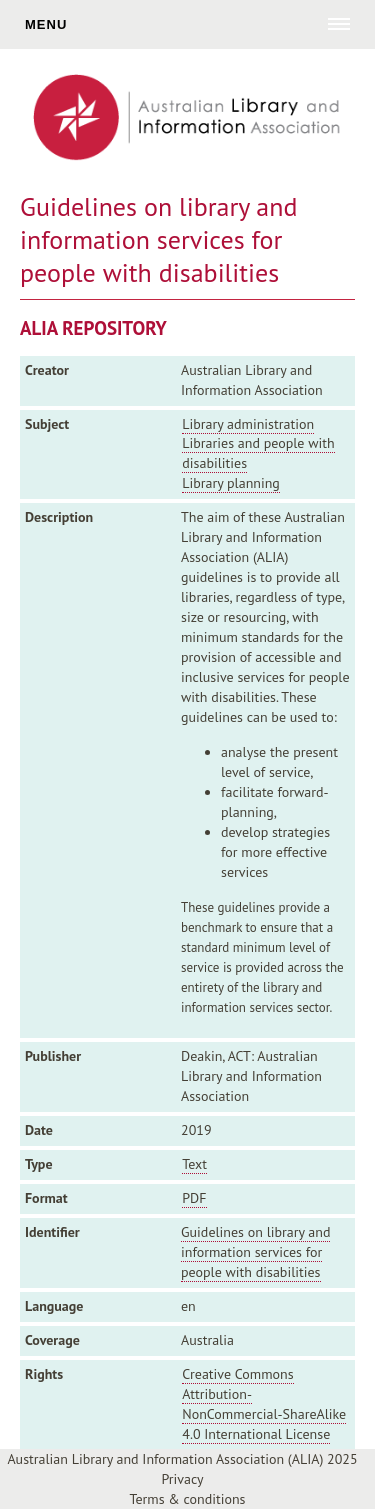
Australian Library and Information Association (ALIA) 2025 (182, 1459)
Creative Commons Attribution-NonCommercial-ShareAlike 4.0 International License (264, 1404)
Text (194, 1164)
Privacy (182, 1479)
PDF (194, 1198)
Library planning (231, 483)
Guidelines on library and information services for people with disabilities (255, 1252)
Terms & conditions (188, 1499)
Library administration (248, 424)
